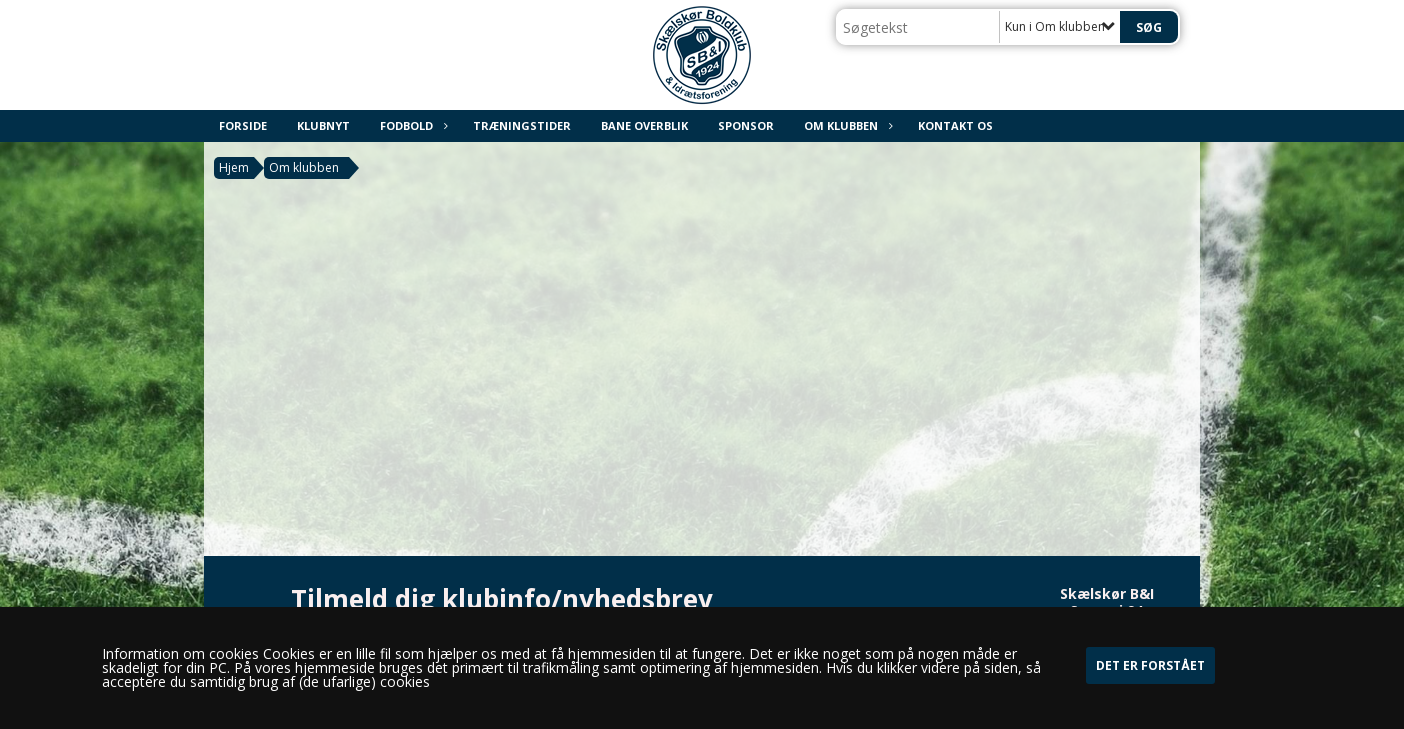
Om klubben (846, 125)
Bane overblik (644, 125)
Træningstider (522, 125)
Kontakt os (955, 125)
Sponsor (746, 125)
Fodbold (411, 125)
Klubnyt (323, 125)
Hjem (234, 167)
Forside (243, 125)
